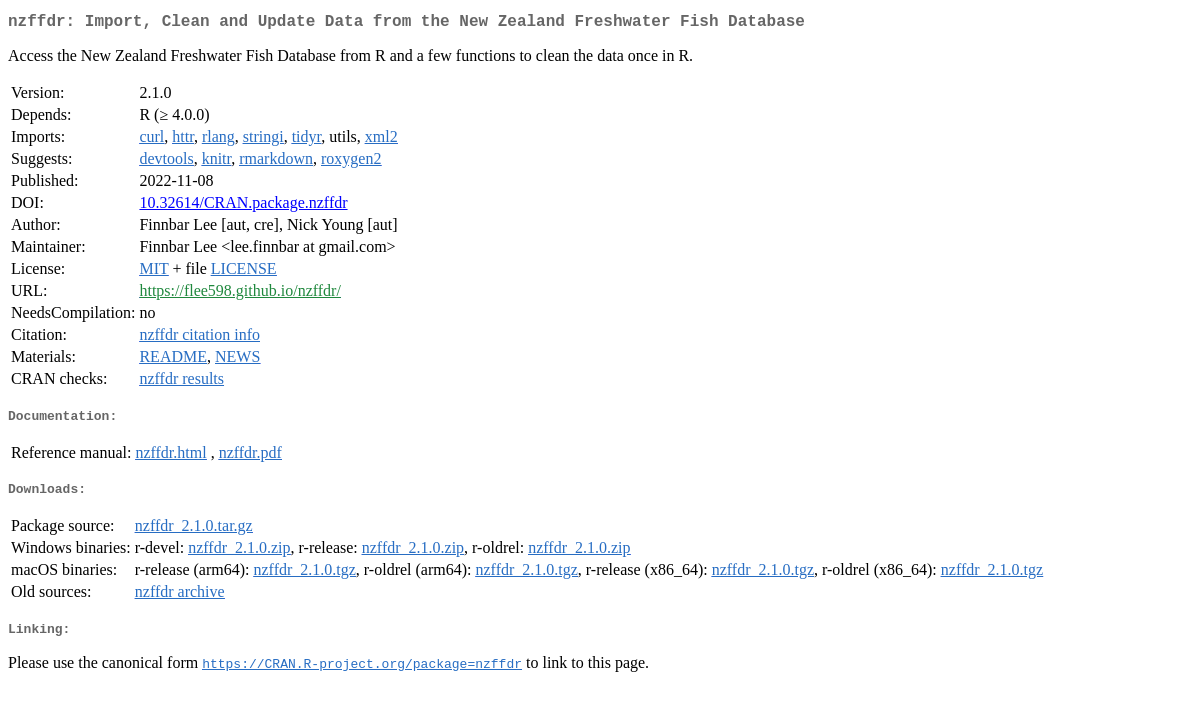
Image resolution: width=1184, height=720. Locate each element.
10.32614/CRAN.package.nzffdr (243, 206)
